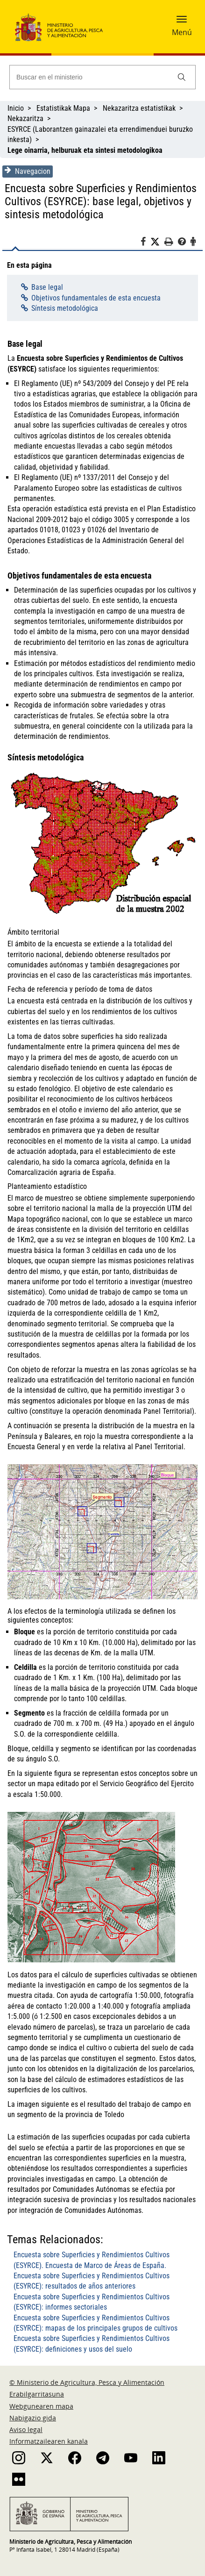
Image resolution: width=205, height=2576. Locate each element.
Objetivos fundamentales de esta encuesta (96, 297)
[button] (182, 22)
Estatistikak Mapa (63, 108)
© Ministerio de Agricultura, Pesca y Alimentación (86, 2382)
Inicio (15, 108)
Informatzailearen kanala (48, 2441)
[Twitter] (157, 242)
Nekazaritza (25, 118)
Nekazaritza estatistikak (139, 108)
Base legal (47, 287)
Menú (182, 32)
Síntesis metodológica (64, 308)
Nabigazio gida (32, 2417)
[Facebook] (145, 243)
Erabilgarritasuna (36, 2394)
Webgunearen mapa (41, 2406)
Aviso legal (25, 2429)
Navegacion (27, 171)
